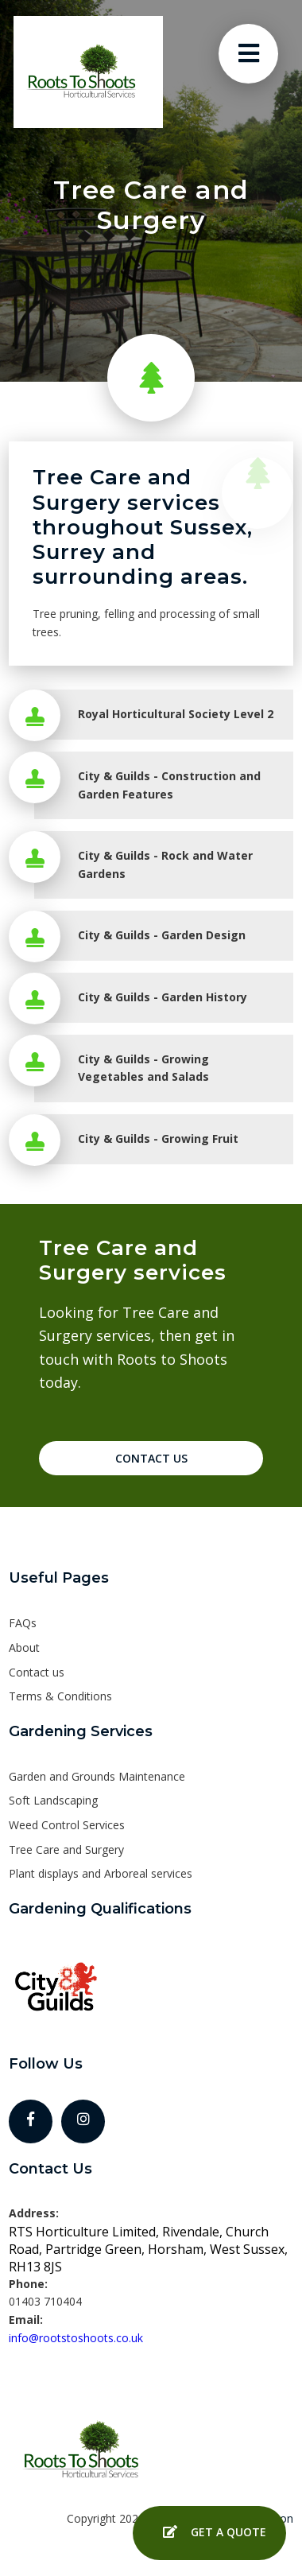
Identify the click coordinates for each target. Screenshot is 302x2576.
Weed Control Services (67, 1824)
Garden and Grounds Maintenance (97, 1776)
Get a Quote (209, 2533)
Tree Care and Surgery (66, 1849)
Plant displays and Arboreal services (100, 1873)
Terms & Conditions (60, 1696)
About (24, 1647)
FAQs (23, 1622)
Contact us (36, 1672)
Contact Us (151, 1458)
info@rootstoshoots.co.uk (76, 2337)
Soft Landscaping (53, 1800)
